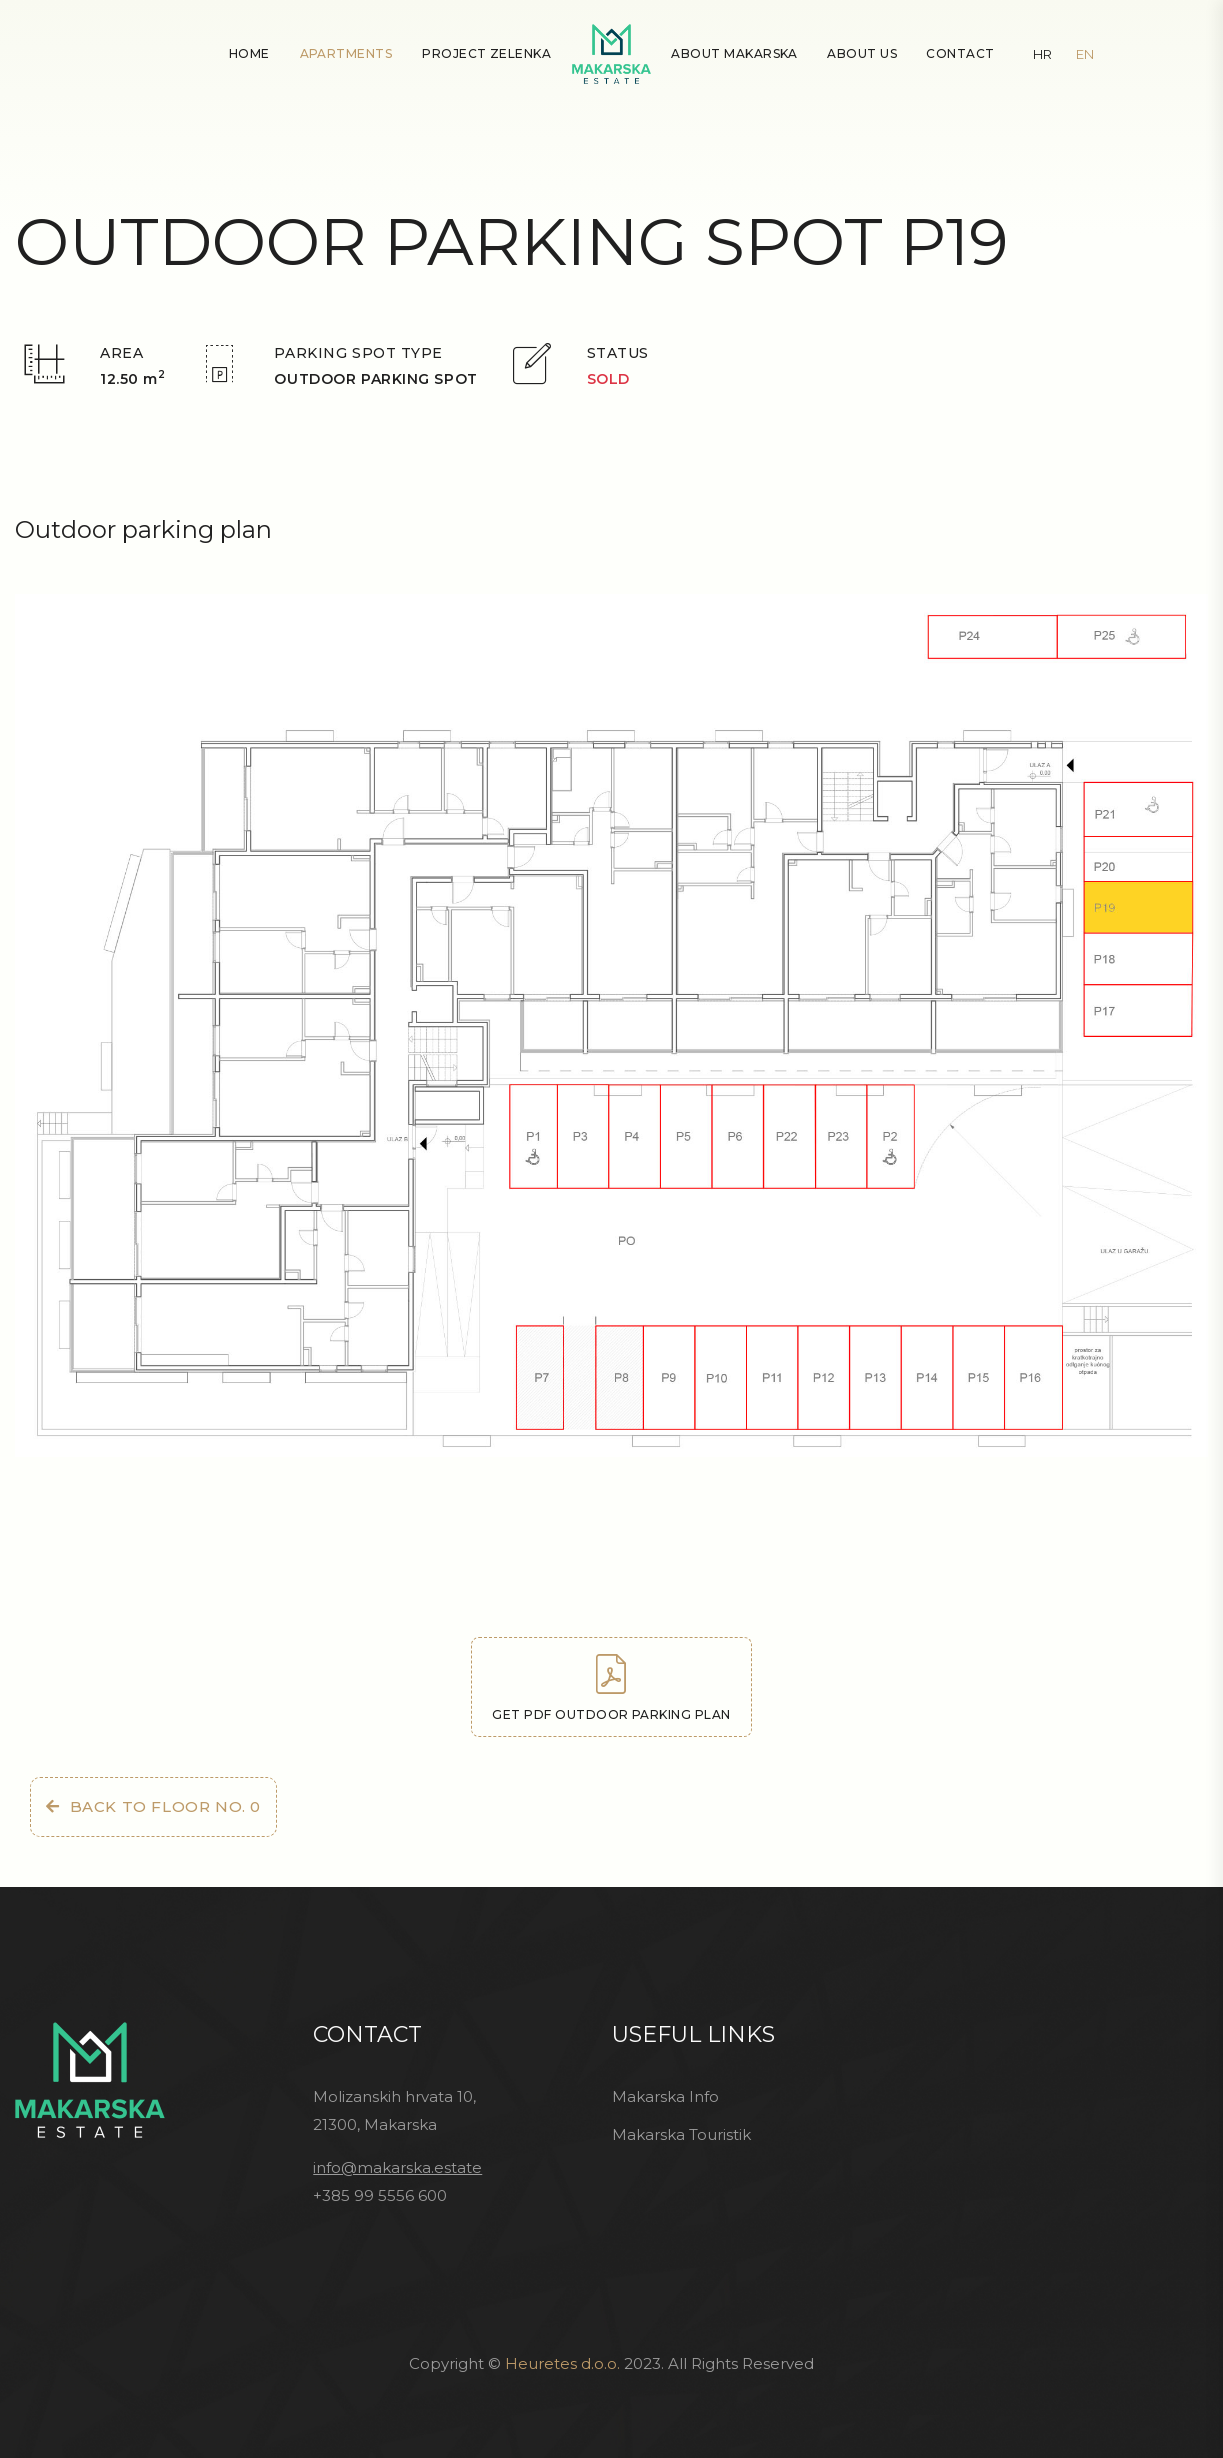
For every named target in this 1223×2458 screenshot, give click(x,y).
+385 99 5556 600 (380, 2195)
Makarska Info (665, 2096)
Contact (960, 53)
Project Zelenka (486, 53)
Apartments (346, 53)
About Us (862, 53)
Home (249, 53)
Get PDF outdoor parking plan (611, 1688)
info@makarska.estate (397, 2167)
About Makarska (734, 53)
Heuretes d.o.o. (562, 2363)
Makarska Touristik (681, 2134)
